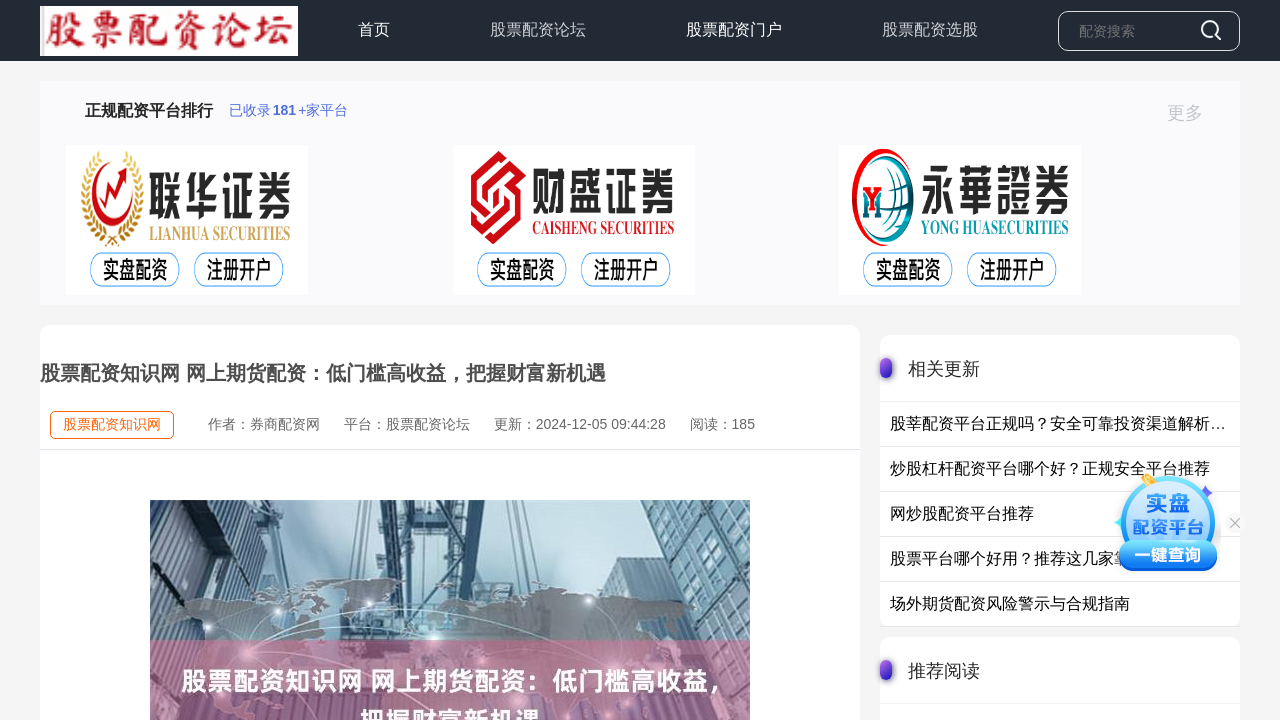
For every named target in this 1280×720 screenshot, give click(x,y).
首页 (374, 29)
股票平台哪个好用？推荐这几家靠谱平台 (1034, 558)
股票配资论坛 (538, 29)
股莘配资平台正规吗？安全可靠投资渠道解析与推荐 (1074, 423)
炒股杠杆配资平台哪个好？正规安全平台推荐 (1050, 468)
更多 (1193, 113)
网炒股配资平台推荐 (962, 513)
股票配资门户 (734, 29)
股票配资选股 (930, 29)
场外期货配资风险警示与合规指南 (1010, 603)
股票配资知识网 (112, 424)
